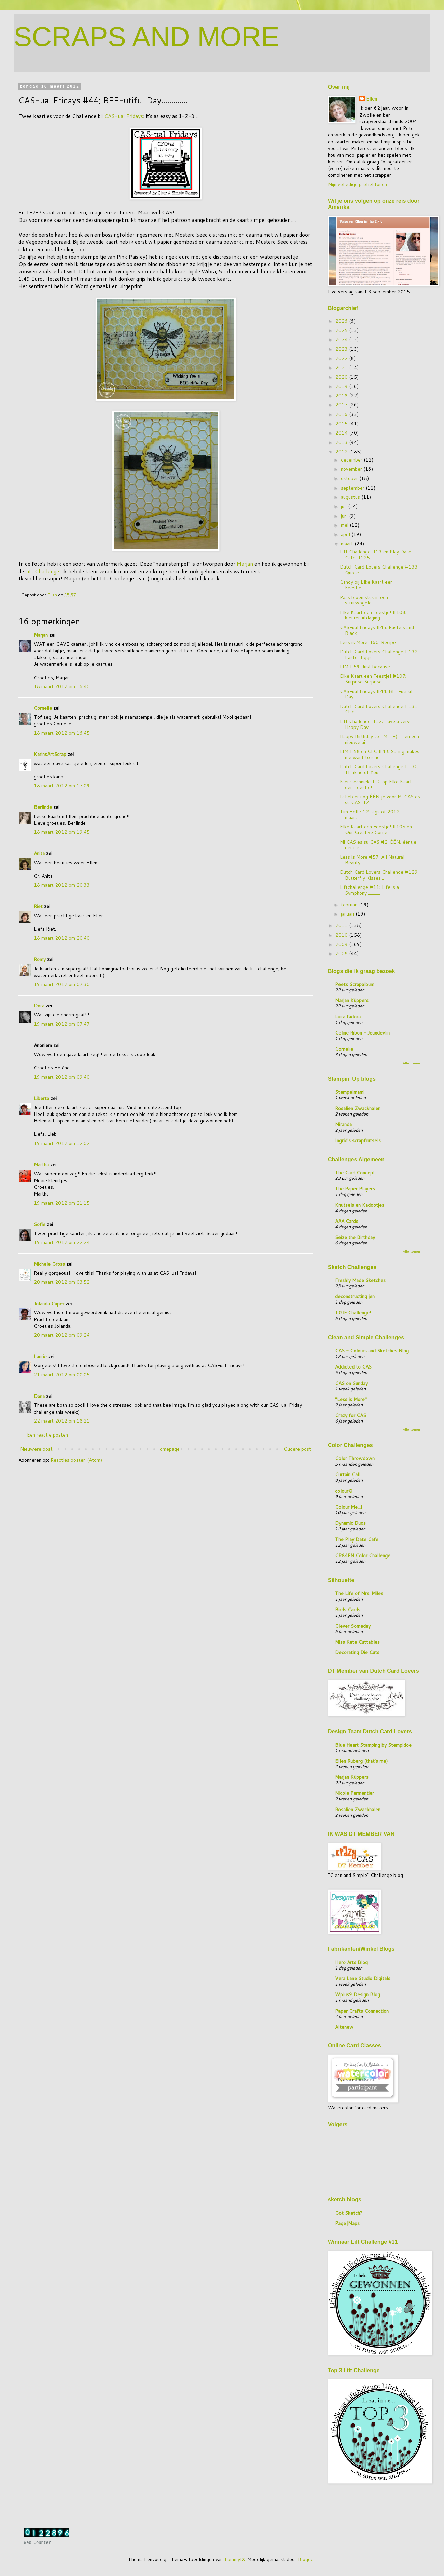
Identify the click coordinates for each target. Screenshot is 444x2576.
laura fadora (348, 1016)
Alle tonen (411, 1062)
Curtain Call (347, 1474)
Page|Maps (347, 2223)
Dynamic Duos (350, 1523)
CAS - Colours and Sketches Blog (372, 1350)
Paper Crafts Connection (362, 2010)
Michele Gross (49, 1263)
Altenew (344, 2027)
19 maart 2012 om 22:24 (62, 1242)
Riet (38, 906)
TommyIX (234, 2559)
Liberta (41, 1098)
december (352, 459)
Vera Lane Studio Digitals (362, 1978)
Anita (39, 853)
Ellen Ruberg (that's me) (361, 1761)
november (352, 469)
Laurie (40, 1356)
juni (345, 515)
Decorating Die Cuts (357, 1652)
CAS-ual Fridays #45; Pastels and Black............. (377, 630)
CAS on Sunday (351, 1383)
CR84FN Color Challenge (362, 1555)
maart (348, 543)
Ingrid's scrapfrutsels (358, 1140)
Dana (39, 1396)
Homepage (168, 1448)
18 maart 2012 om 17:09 (62, 785)
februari (350, 904)
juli (344, 506)
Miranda (343, 1124)
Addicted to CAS (353, 1366)
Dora (39, 1005)
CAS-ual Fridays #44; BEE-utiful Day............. (376, 694)
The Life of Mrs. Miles (359, 1593)
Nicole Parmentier (354, 1793)
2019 (342, 386)
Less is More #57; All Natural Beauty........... (372, 860)
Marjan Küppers (352, 1000)
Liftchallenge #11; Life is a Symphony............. (369, 890)
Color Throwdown (355, 1458)
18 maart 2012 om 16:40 (62, 686)
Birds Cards (347, 1609)
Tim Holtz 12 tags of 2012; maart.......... (370, 814)
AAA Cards (346, 1221)
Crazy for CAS (350, 1415)
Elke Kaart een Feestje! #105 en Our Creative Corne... (376, 829)
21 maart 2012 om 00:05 (62, 1374)
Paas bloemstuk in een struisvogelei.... (364, 600)
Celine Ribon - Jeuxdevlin (362, 1032)
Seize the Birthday (355, 1237)
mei (345, 525)
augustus (351, 497)
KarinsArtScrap (50, 754)
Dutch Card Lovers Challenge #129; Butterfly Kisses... (379, 875)
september (353, 487)
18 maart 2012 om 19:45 (62, 832)
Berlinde (43, 807)
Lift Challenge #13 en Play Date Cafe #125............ (375, 554)
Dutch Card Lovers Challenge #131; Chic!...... (379, 709)
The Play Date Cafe (356, 1539)
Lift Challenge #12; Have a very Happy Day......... (375, 724)
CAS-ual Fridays (123, 116)
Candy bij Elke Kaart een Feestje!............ (366, 584)
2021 (342, 367)
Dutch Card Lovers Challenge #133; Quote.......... (379, 569)
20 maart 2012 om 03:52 (62, 1282)
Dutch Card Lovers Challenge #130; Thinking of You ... (379, 769)
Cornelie (43, 708)
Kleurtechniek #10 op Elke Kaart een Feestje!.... (376, 784)
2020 (342, 377)
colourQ (343, 1490)
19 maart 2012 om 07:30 (62, 984)
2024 (342, 339)
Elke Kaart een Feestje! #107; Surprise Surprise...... (373, 678)
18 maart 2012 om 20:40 (62, 938)
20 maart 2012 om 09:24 (62, 1335)
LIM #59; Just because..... (367, 666)
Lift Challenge (42, 571)
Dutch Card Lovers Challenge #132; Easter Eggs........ (379, 654)
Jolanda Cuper (49, 1303)
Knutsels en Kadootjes (359, 1205)
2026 (342, 321)
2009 (342, 944)
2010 (342, 935)
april (346, 534)
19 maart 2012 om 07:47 (62, 1023)
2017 (342, 404)
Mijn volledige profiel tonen (357, 184)
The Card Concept (355, 1172)
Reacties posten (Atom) (76, 1460)
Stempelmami (349, 1092)
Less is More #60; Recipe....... (371, 642)
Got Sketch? (348, 2213)
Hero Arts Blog (351, 1962)
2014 (342, 432)
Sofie (39, 1224)
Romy (40, 959)
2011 (342, 925)
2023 (342, 349)
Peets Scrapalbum (354, 984)
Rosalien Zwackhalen (357, 1108)
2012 (342, 451)
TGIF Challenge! (353, 1312)
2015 (342, 423)
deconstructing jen (355, 1296)
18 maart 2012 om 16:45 (62, 733)
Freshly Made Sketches (360, 1280)
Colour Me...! (348, 1507)
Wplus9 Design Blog (357, 1994)
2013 (342, 442)
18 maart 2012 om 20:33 (62, 885)
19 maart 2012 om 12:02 (62, 1143)
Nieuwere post (36, 1448)
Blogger (306, 2559)
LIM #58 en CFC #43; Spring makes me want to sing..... (379, 754)
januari (348, 913)
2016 (342, 414)
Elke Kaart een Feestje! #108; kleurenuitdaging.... (373, 615)
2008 (342, 953)
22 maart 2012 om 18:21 (62, 1420)
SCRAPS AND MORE (146, 37)
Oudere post (297, 1448)
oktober (350, 478)
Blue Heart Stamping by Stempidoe (373, 1744)
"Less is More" (351, 1399)
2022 (342, 358)
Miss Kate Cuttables (357, 1642)
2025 (342, 330)
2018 (342, 395)
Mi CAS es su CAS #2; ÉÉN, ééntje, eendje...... (379, 845)
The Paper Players (355, 1188)
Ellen (371, 99)
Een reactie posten (47, 1434)
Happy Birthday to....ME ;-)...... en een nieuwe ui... (379, 739)
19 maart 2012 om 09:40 (62, 1076)
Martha (41, 1164)
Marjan (245, 564)
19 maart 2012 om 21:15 (62, 1203)
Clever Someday (353, 1626)
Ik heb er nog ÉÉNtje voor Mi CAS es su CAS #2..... (380, 799)
